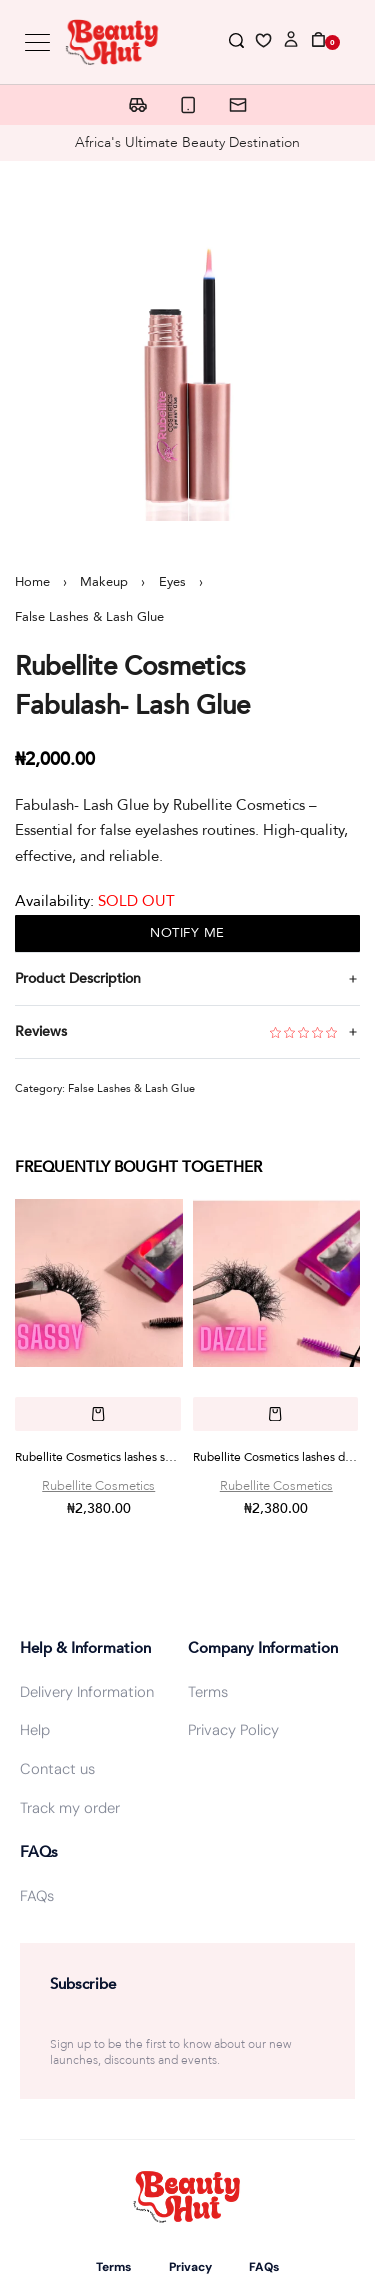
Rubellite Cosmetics (98, 1486)
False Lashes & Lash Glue (89, 617)
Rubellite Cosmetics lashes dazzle (277, 1457)
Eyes (172, 582)
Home (32, 582)
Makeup (104, 582)
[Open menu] (37, 42)
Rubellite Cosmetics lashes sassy (99, 1457)
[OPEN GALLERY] (187, 348)
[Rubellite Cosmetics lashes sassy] (99, 1283)
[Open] (263, 44)
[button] (98, 1413)
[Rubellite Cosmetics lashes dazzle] (277, 1283)
